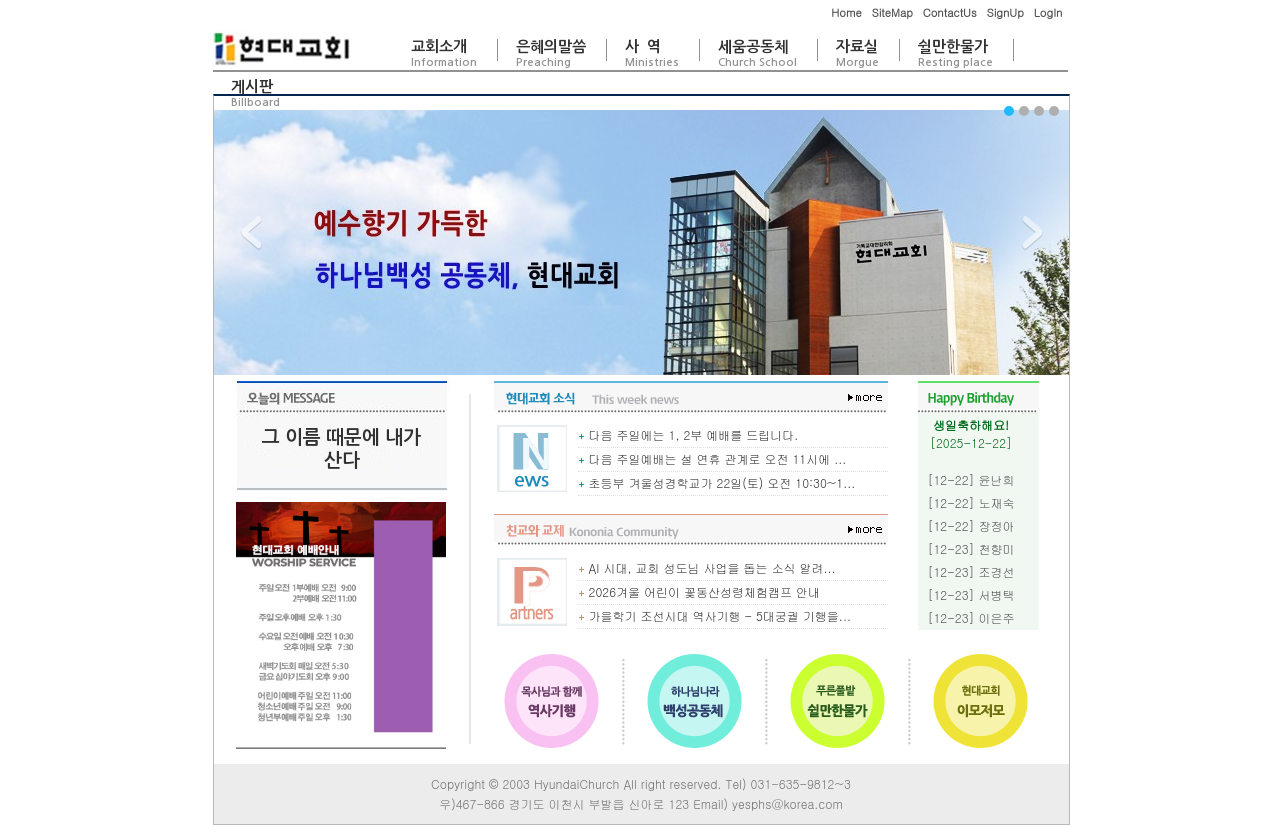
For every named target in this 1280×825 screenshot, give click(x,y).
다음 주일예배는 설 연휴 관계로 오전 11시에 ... (712, 458)
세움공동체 (757, 53)
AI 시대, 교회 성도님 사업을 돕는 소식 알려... (707, 567)
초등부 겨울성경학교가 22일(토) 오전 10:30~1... (717, 482)
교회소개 (444, 53)
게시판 (255, 93)
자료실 (857, 53)
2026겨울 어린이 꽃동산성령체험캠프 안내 (699, 591)
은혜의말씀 (551, 53)
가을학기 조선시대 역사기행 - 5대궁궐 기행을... (714, 615)
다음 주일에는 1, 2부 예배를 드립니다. (688, 434)
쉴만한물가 (955, 53)
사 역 (652, 53)
